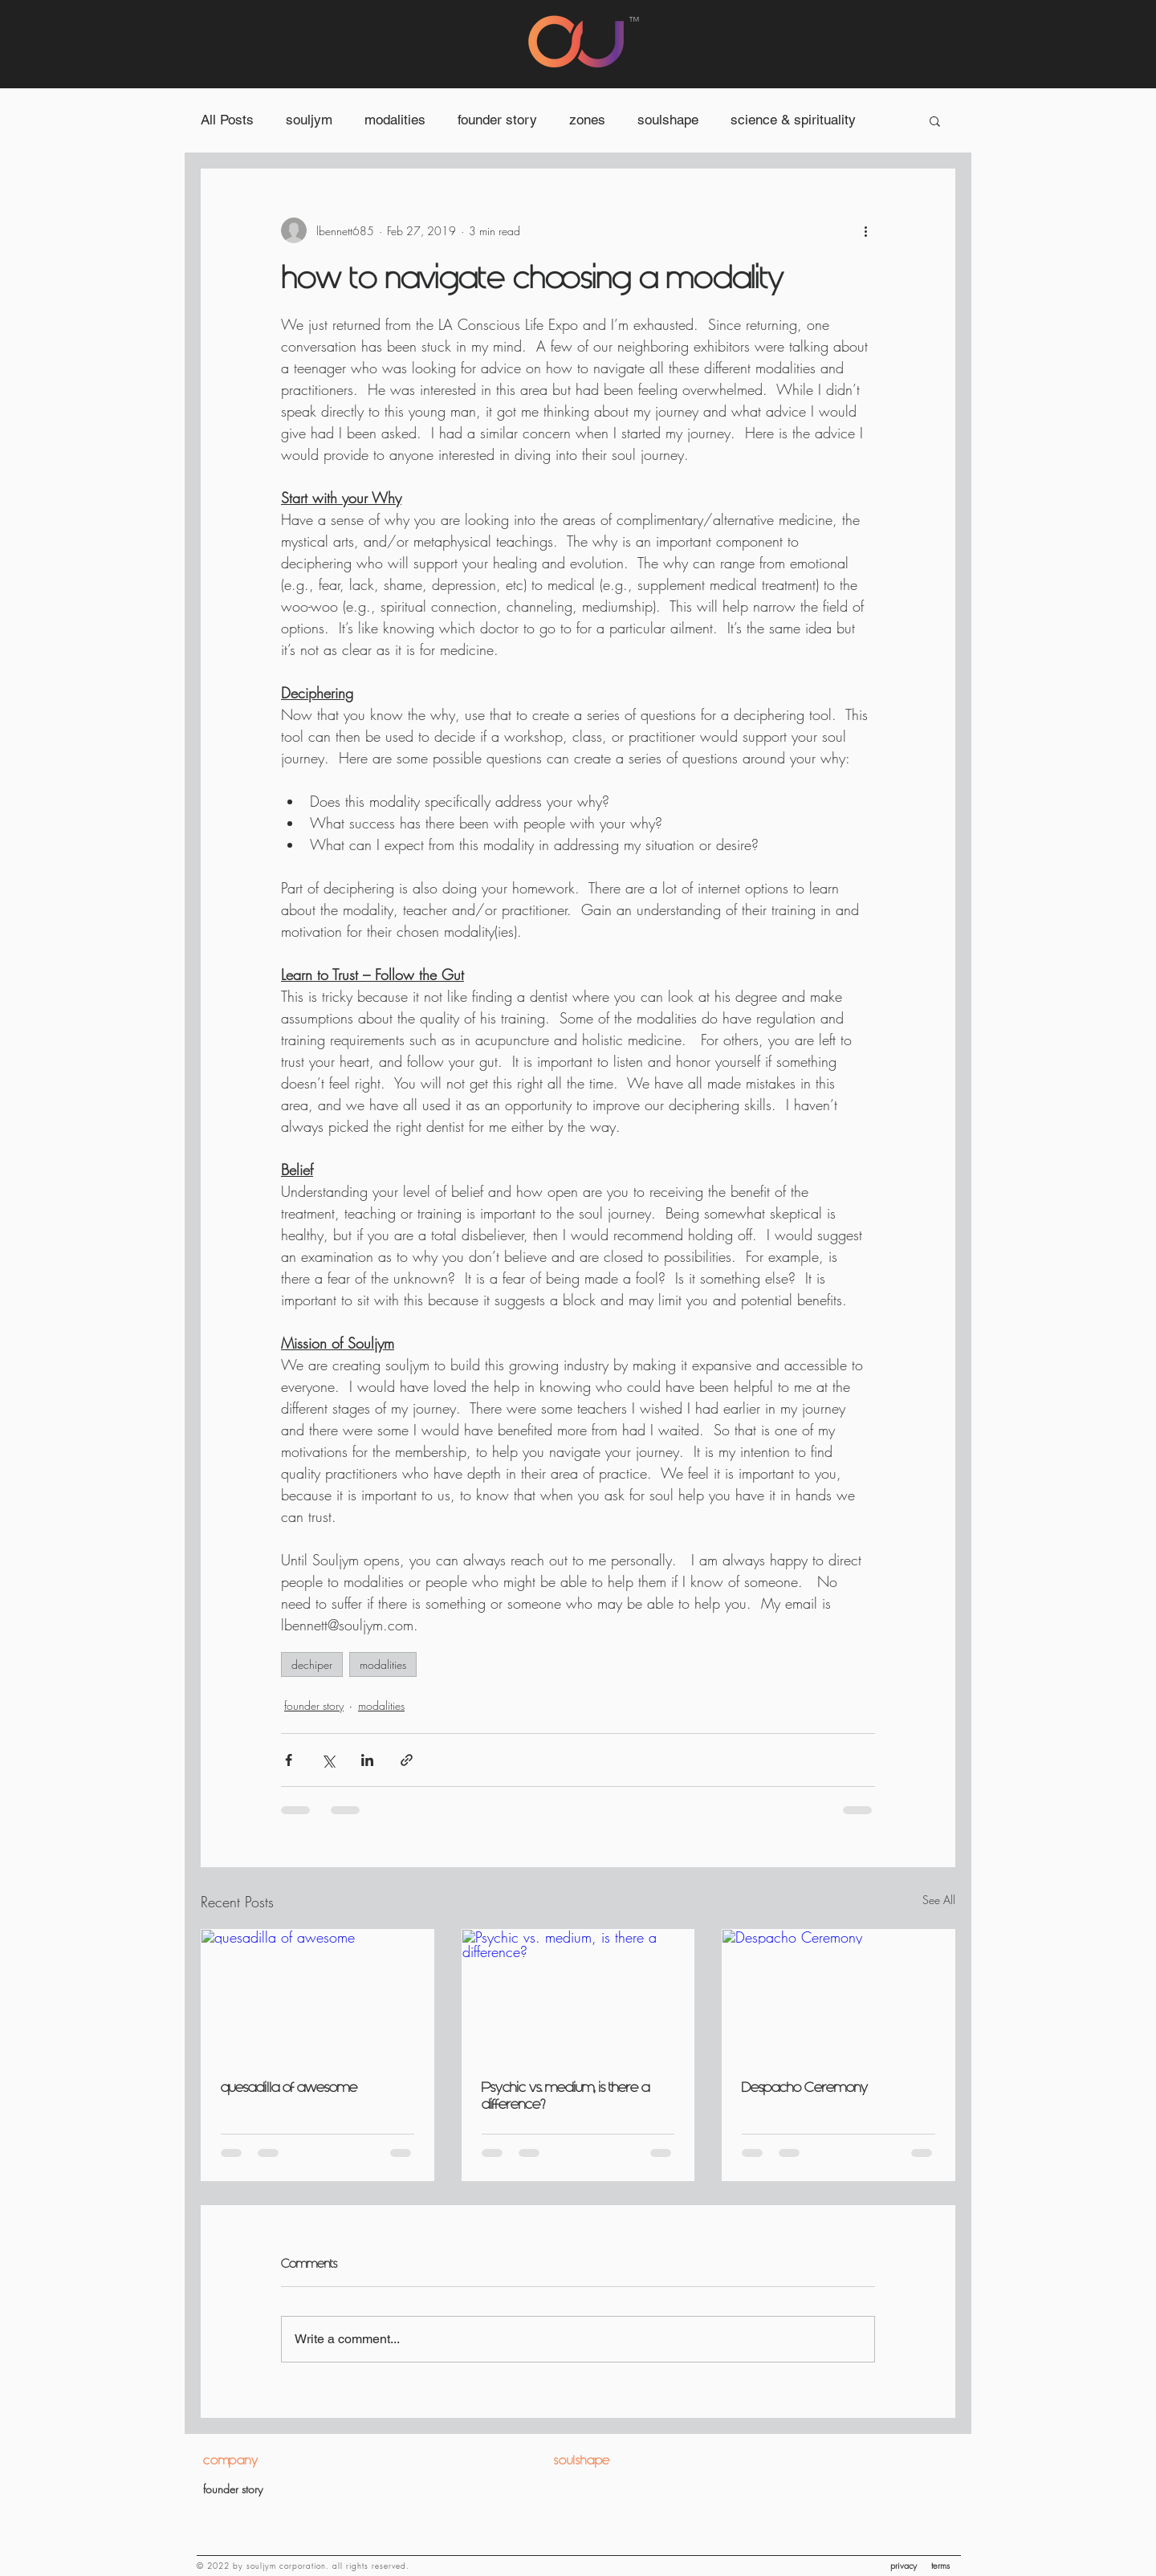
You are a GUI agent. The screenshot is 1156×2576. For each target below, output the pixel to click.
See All (938, 1899)
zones (587, 120)
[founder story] (285, 2489)
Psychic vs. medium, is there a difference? (565, 2096)
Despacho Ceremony (805, 2087)
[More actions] (865, 230)
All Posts (227, 120)
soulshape (667, 120)
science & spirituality (793, 120)
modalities (394, 120)
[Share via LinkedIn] (367, 1760)
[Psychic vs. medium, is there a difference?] (578, 1995)
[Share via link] (406, 1760)
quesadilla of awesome (289, 2087)
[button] (934, 120)
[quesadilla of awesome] (317, 1995)
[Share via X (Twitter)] (328, 1760)
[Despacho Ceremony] (838, 1995)
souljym (309, 120)
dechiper (311, 1664)
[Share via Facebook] (288, 1760)
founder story (497, 120)
